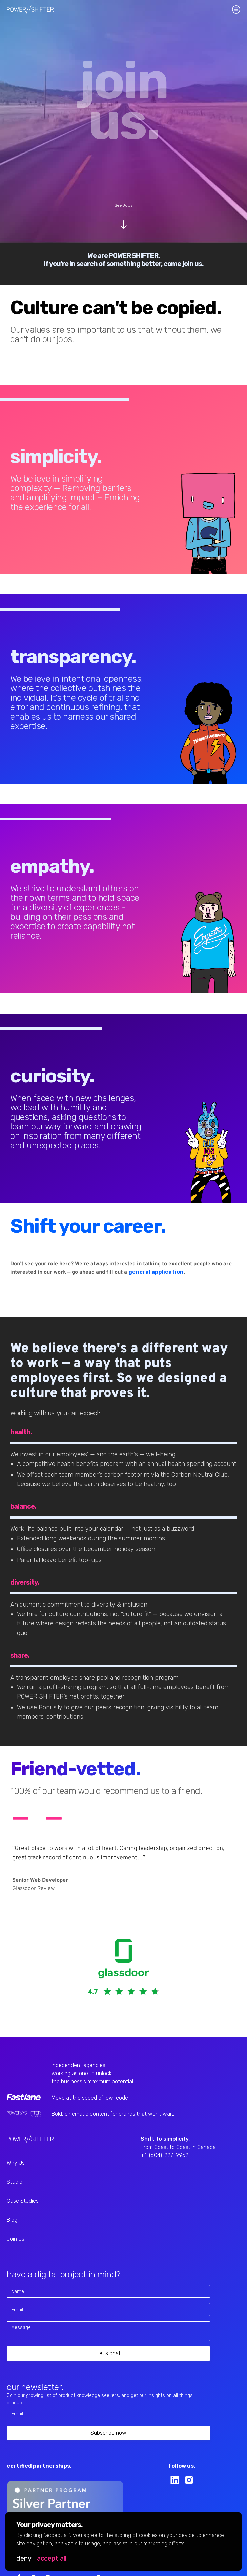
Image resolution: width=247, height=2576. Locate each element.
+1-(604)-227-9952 (164, 2155)
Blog (12, 2220)
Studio (14, 2182)
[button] (24, 2558)
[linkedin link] (174, 2480)
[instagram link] (189, 2480)
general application (156, 1272)
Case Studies (23, 2201)
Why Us (16, 2163)
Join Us (15, 2238)
